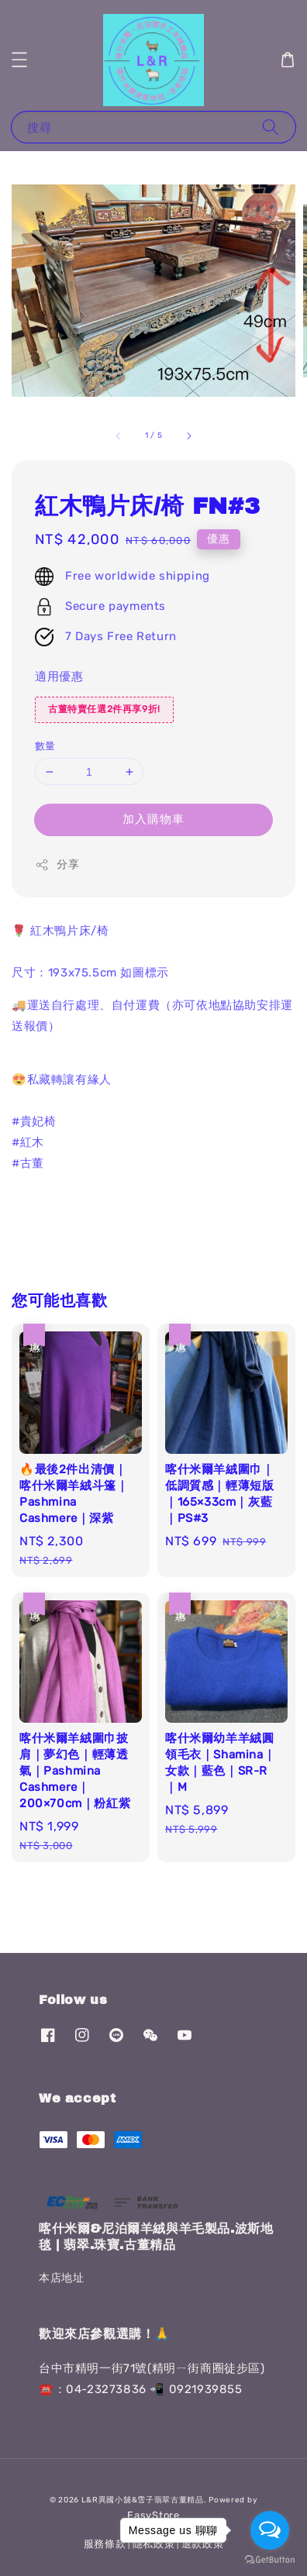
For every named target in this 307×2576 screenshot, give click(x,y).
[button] (19, 60)
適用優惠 (59, 677)
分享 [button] (57, 865)
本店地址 (61, 2278)
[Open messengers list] (269, 2530)
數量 (45, 746)
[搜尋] (270, 127)
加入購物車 (153, 819)
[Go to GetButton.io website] (270, 2560)
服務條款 (105, 2544)
